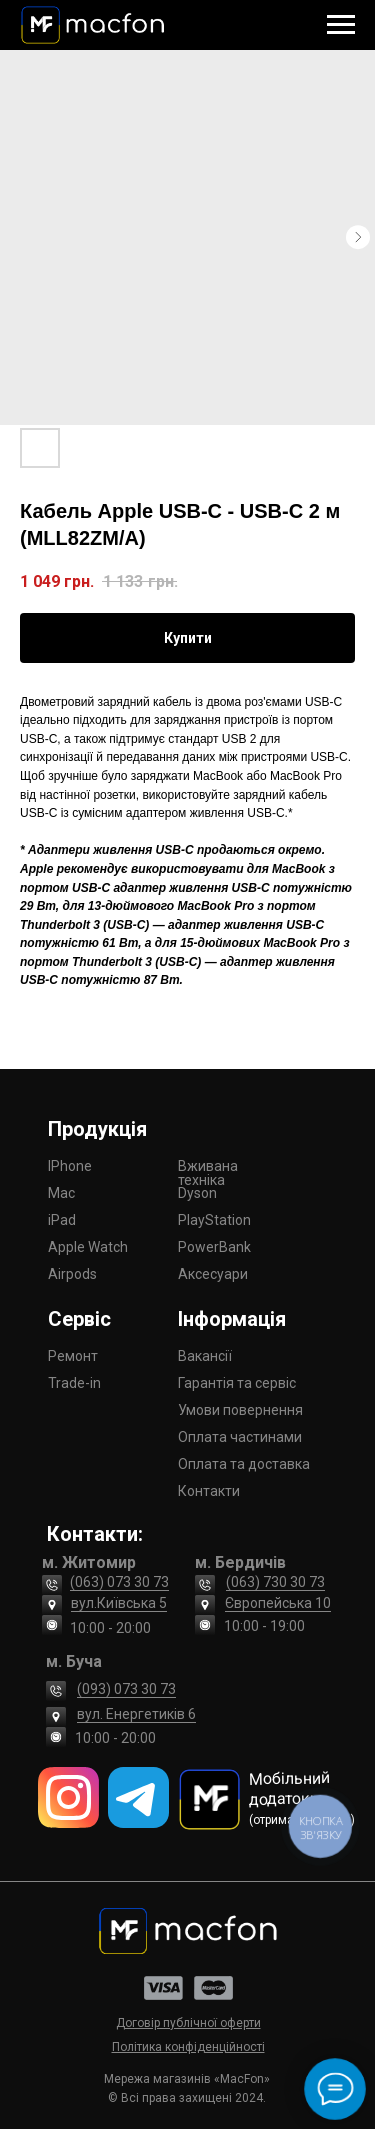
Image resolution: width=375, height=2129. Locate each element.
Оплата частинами (240, 1437)
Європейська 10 (278, 1603)
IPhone (70, 1166)
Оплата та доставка (244, 1464)
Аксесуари (213, 1274)
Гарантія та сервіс (237, 1383)
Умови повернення (240, 1410)
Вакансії (205, 1356)
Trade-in (74, 1383)
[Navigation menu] (341, 25)
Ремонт (73, 1356)
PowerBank (214, 1247)
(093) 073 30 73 (126, 1689)
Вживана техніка (208, 1173)
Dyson (197, 1193)
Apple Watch (88, 1247)
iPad (62, 1220)
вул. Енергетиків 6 (136, 1714)
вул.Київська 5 (119, 1603)
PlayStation (214, 1220)
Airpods (72, 1274)
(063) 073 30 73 (119, 1582)
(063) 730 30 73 (275, 1582)
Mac (61, 1193)
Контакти (209, 1491)
